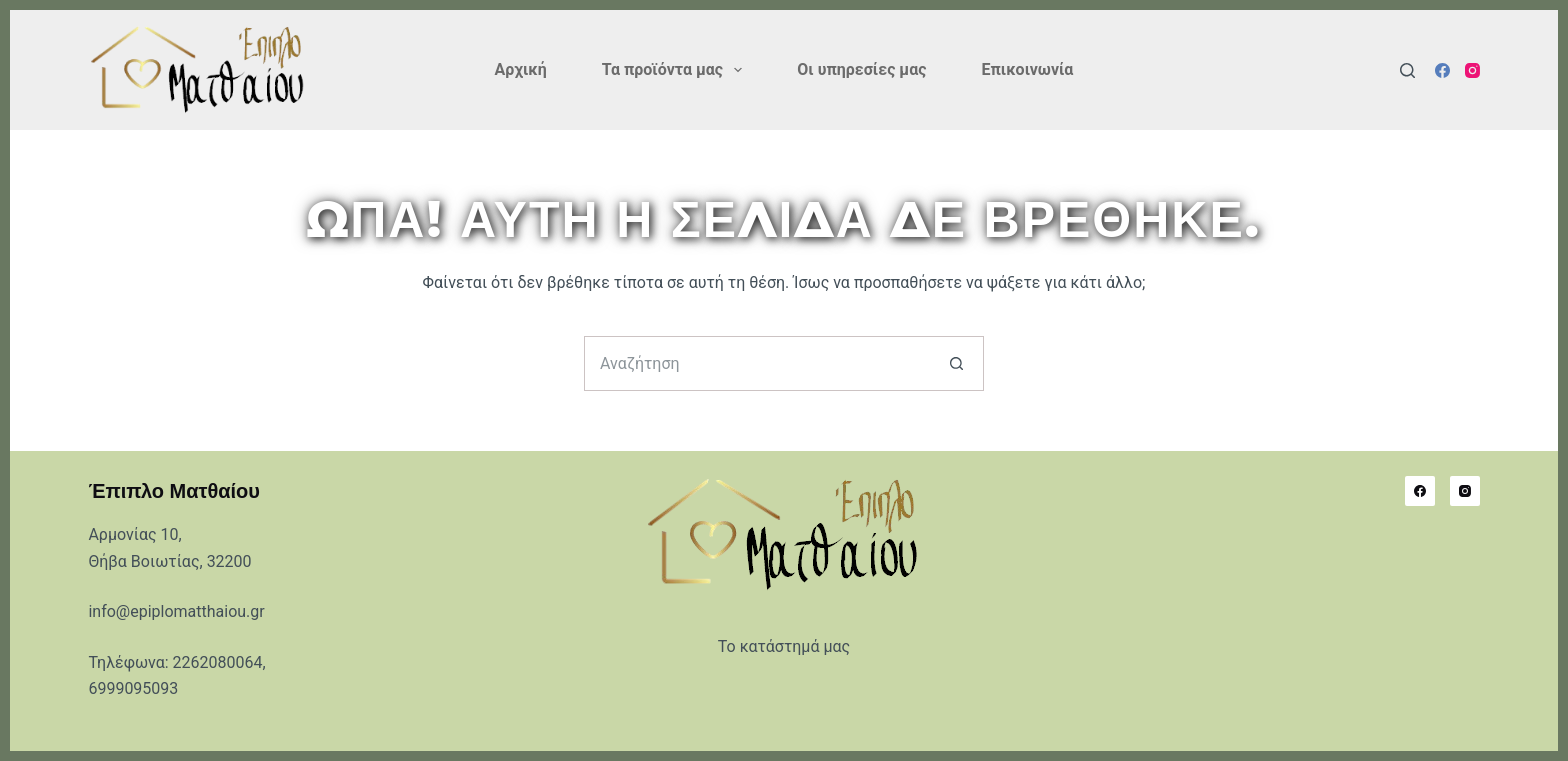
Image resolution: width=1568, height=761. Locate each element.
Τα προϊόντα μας (676, 70)
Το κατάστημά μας (784, 646)
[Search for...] (756, 363)
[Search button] (956, 363)
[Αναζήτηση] (1407, 70)
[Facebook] (1442, 70)
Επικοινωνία (1027, 69)
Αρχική (521, 69)
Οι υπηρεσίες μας (861, 69)
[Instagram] (1472, 70)
